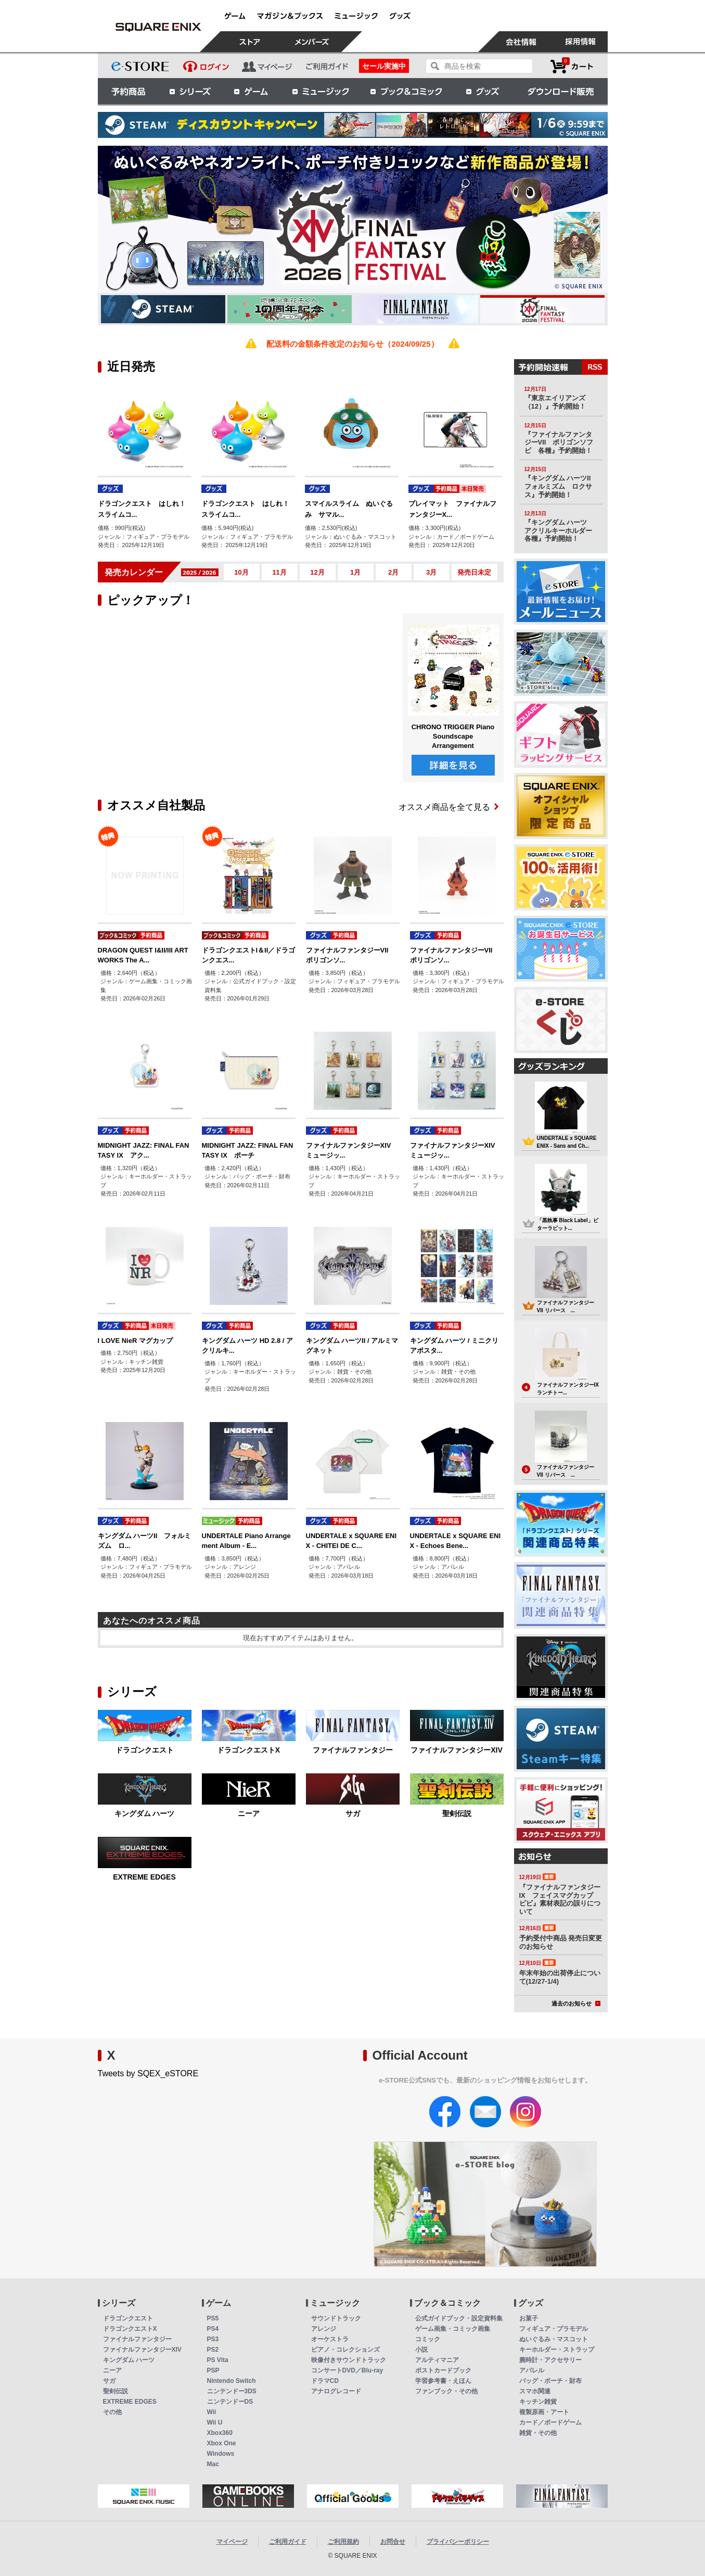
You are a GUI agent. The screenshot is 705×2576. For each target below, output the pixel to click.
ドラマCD (325, 2380)
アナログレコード (336, 2391)
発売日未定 (474, 572)
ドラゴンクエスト (145, 1750)
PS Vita (217, 2360)
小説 (421, 2349)
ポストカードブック (443, 2370)
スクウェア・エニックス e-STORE (159, 27)
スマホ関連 (534, 2391)
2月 (393, 572)
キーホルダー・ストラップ (556, 2349)
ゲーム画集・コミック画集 (452, 2328)
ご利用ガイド (287, 2541)
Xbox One (221, 2443)
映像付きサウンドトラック (348, 2360)
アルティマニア (437, 2360)
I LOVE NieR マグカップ (135, 1340)
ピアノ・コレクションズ (345, 2349)
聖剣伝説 (456, 1813)
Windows (221, 2453)
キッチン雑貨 (538, 2401)
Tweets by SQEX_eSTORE (148, 2073)
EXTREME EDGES (144, 1877)
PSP (213, 2370)
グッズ (483, 91)
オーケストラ (330, 2339)
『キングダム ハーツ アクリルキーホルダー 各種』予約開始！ (561, 530)
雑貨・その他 (538, 2433)
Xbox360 (220, 2433)
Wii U (215, 2422)
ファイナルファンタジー (353, 1750)
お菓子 (528, 2318)
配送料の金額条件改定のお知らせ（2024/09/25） (352, 343)
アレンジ (323, 2328)
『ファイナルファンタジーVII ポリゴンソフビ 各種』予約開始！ (559, 442)
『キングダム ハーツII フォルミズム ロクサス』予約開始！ (561, 486)
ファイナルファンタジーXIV (457, 1750)
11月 (279, 572)
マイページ (232, 2541)
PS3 (213, 2339)
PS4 (213, 2328)
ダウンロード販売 (561, 91)
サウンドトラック (336, 2318)
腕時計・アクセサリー (550, 2360)
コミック (427, 2339)
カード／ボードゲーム (550, 2422)
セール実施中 (384, 66)
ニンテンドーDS (230, 2401)
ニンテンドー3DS (232, 2391)
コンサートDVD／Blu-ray (347, 2370)
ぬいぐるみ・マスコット (553, 2339)
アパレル (531, 2370)
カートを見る (572, 66)
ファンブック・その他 (446, 2391)
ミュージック (320, 91)
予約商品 (128, 91)
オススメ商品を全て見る (448, 807)
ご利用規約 (343, 2541)
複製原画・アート (544, 2412)
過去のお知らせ (576, 2003)
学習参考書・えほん (443, 2380)
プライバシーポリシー (458, 2541)
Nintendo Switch (231, 2380)
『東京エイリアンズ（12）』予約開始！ (555, 402)
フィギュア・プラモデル (553, 2328)
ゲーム (251, 91)
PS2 (213, 2349)
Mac (213, 2464)
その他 (112, 2412)
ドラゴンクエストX (248, 1750)
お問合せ (392, 2541)
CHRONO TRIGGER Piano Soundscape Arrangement (453, 736)
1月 (355, 572)
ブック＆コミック (406, 91)
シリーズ (190, 91)
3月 (431, 572)
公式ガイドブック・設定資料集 (459, 2318)
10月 (241, 572)
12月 (317, 572)
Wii (211, 2412)
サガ (352, 1813)
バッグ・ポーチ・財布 (550, 2380)
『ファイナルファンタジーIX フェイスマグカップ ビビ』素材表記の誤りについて (559, 1899)
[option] (353, 219)
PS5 (213, 2318)
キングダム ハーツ (144, 1813)
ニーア (249, 1813)
